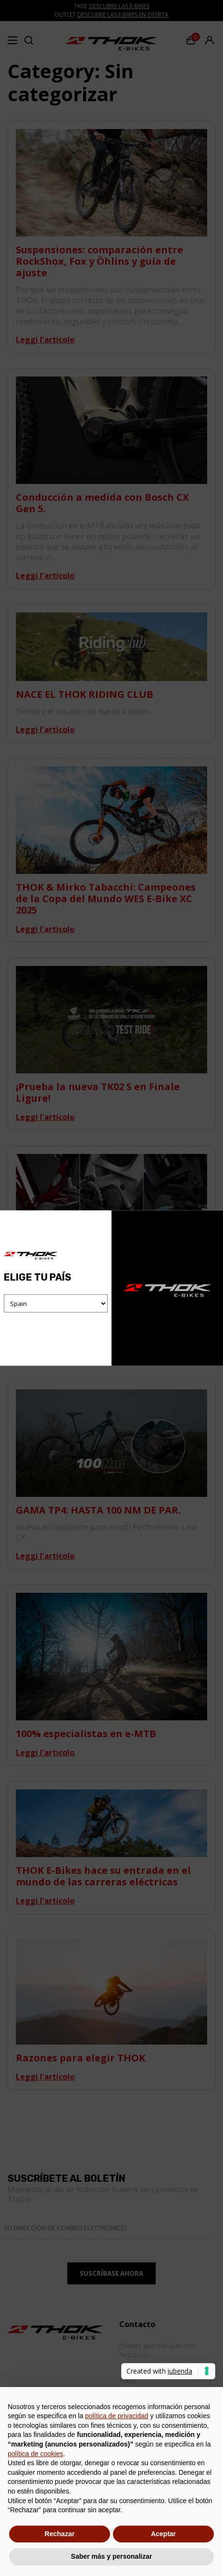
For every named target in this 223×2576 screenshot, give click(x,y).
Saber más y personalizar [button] (111, 2556)
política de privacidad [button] (117, 2416)
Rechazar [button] (59, 2534)
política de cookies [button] (35, 2454)
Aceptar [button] (163, 2534)
